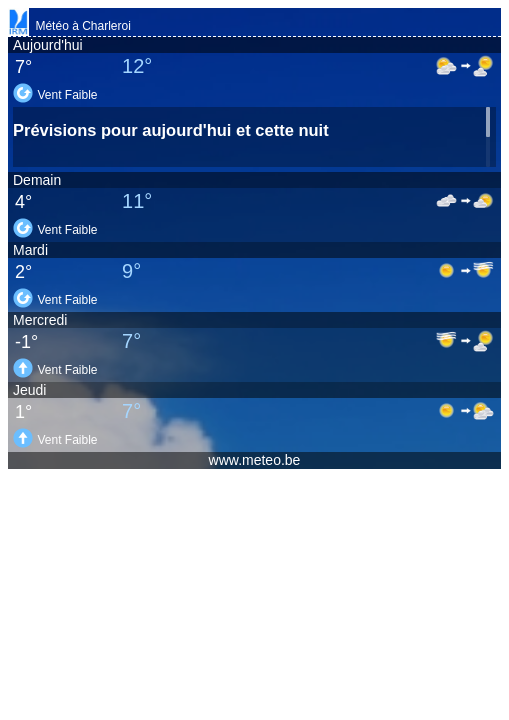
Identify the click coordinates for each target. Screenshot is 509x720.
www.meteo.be (255, 460)
